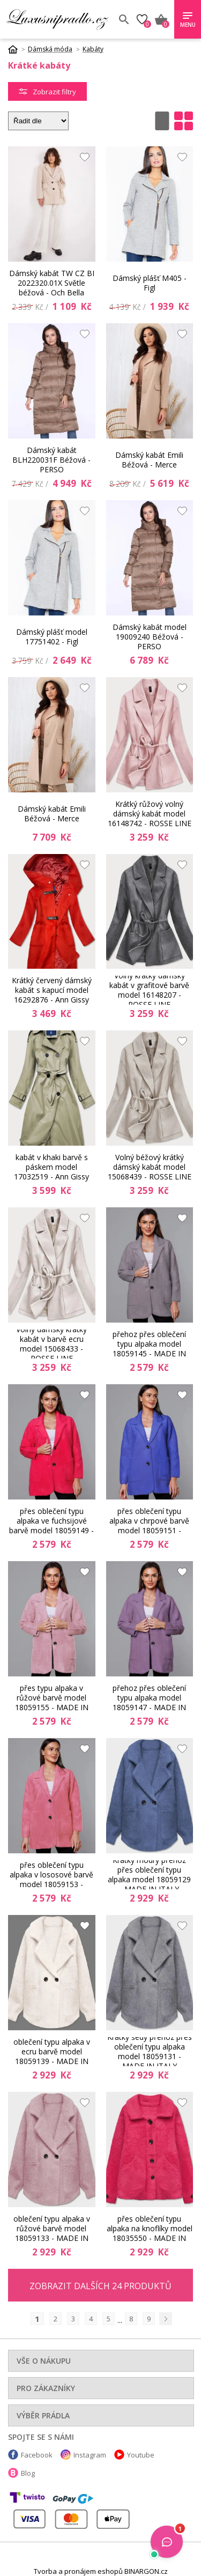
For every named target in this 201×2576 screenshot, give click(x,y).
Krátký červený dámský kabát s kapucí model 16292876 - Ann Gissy (52, 990)
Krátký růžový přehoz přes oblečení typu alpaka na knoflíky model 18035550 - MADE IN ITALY (149, 2228)
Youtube (140, 2455)
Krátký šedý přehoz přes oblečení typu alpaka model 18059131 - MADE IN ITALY (149, 2051)
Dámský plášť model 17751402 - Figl (51, 637)
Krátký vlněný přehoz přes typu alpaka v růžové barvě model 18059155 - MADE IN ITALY (51, 1697)
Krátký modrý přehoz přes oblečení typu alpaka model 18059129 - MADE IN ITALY (149, 1874)
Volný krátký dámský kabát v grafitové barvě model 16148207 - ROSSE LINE (149, 990)
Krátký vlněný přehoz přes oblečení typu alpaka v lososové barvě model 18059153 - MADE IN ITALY (51, 1874)
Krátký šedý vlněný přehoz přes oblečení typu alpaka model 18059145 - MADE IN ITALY (149, 1344)
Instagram (89, 2455)
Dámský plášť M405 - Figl (150, 283)
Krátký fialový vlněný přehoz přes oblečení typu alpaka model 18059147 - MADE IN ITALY (149, 1697)
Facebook (37, 2455)
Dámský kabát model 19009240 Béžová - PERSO (150, 636)
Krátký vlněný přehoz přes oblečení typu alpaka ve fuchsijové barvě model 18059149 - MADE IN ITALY (51, 1520)
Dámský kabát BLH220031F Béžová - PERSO (51, 460)
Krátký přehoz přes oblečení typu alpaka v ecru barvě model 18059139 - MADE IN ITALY (51, 2051)
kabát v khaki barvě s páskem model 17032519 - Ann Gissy (51, 1167)
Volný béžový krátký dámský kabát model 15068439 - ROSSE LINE (149, 1167)
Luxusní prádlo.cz (58, 19)
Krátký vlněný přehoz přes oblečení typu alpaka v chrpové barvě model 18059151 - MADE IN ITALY (149, 1520)
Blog (28, 2473)
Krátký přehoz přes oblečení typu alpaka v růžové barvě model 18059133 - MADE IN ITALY (51, 2228)
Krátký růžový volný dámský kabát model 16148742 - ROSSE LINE (149, 813)
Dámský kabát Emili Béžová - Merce (149, 460)
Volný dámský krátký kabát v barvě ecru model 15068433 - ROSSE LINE (51, 1344)
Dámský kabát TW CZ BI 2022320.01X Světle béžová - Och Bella (51, 283)
